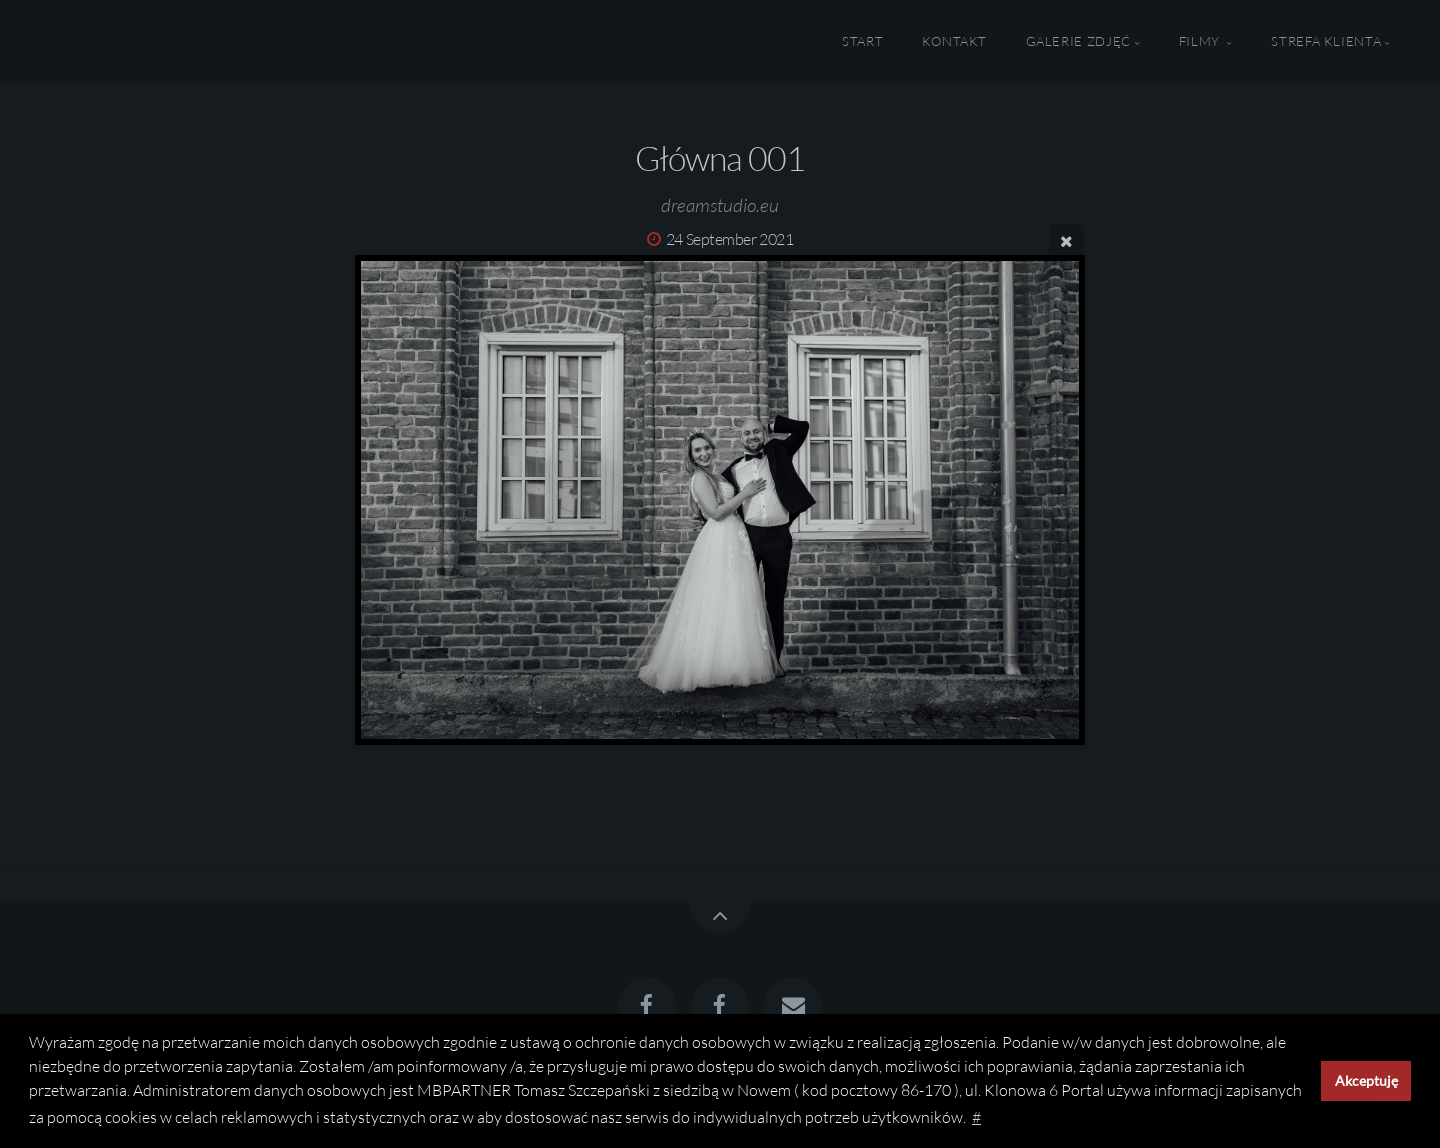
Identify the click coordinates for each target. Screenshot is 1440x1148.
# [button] (976, 1117)
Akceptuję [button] (1366, 1080)
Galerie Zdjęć (1078, 41)
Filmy (1201, 41)
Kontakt (954, 41)
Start (862, 41)
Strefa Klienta (1326, 41)
